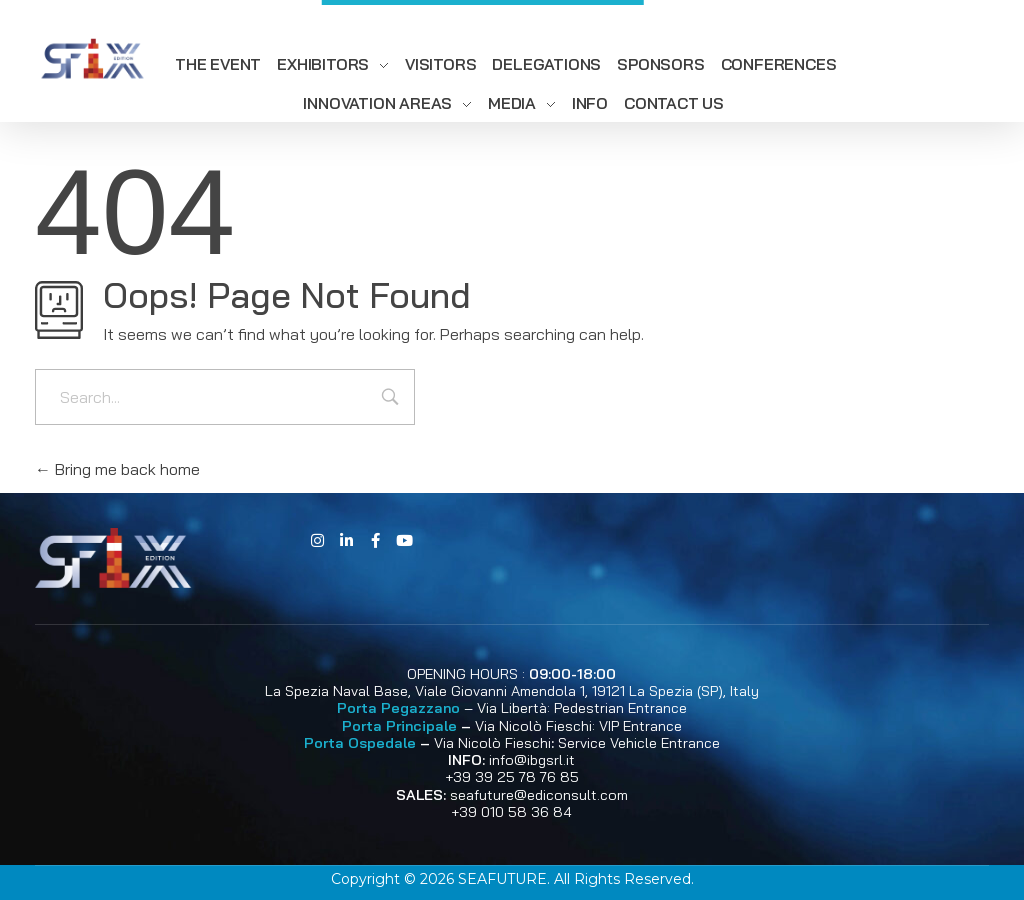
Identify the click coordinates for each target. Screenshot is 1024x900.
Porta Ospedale (360, 743)
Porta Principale (399, 726)
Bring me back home (117, 469)
